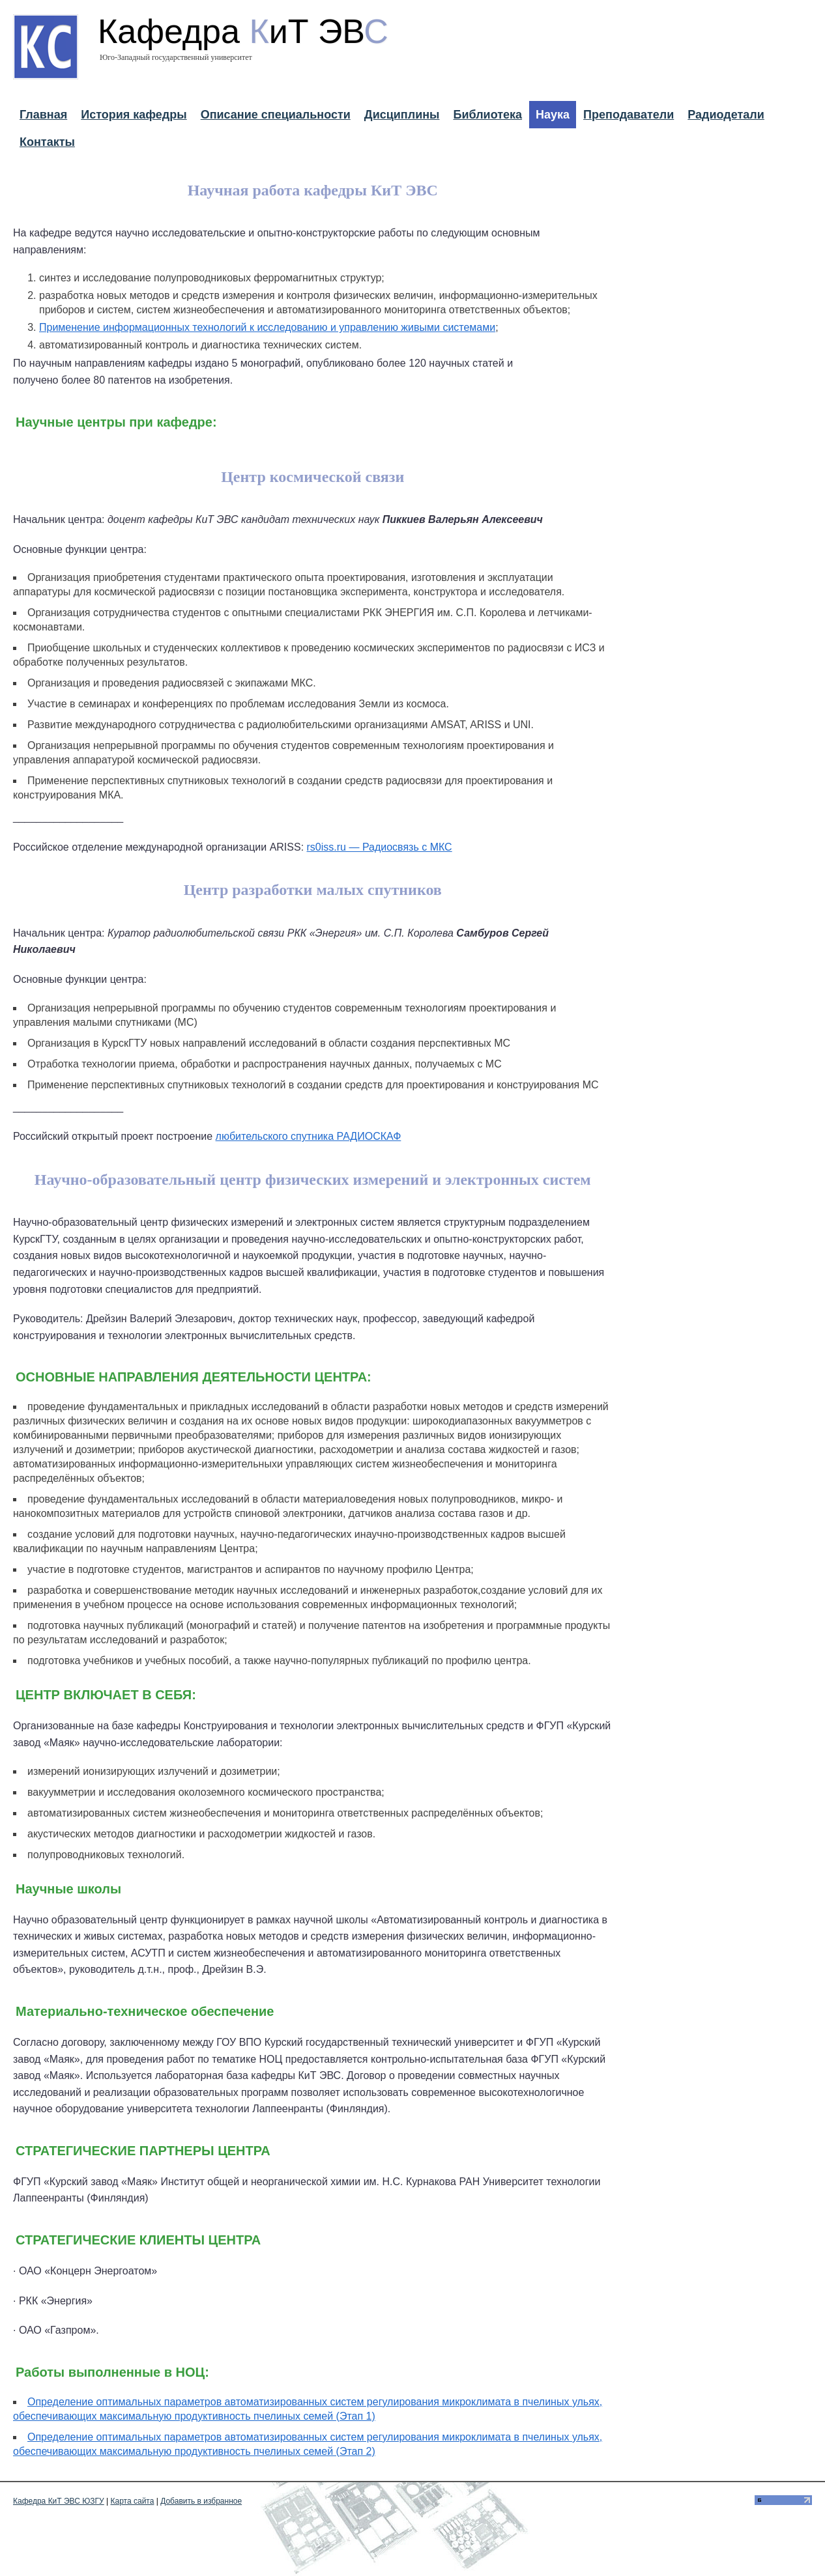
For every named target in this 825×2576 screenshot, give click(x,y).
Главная (43, 114)
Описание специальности (276, 114)
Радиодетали (726, 114)
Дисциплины (402, 114)
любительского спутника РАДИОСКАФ (308, 1136)
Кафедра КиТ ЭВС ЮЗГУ (58, 2501)
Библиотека (487, 114)
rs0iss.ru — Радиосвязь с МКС (379, 847)
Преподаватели (628, 114)
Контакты (47, 142)
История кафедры (133, 114)
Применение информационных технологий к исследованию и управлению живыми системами (267, 327)
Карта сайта (132, 2501)
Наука (553, 114)
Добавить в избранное (201, 2501)
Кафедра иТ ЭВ (243, 31)
